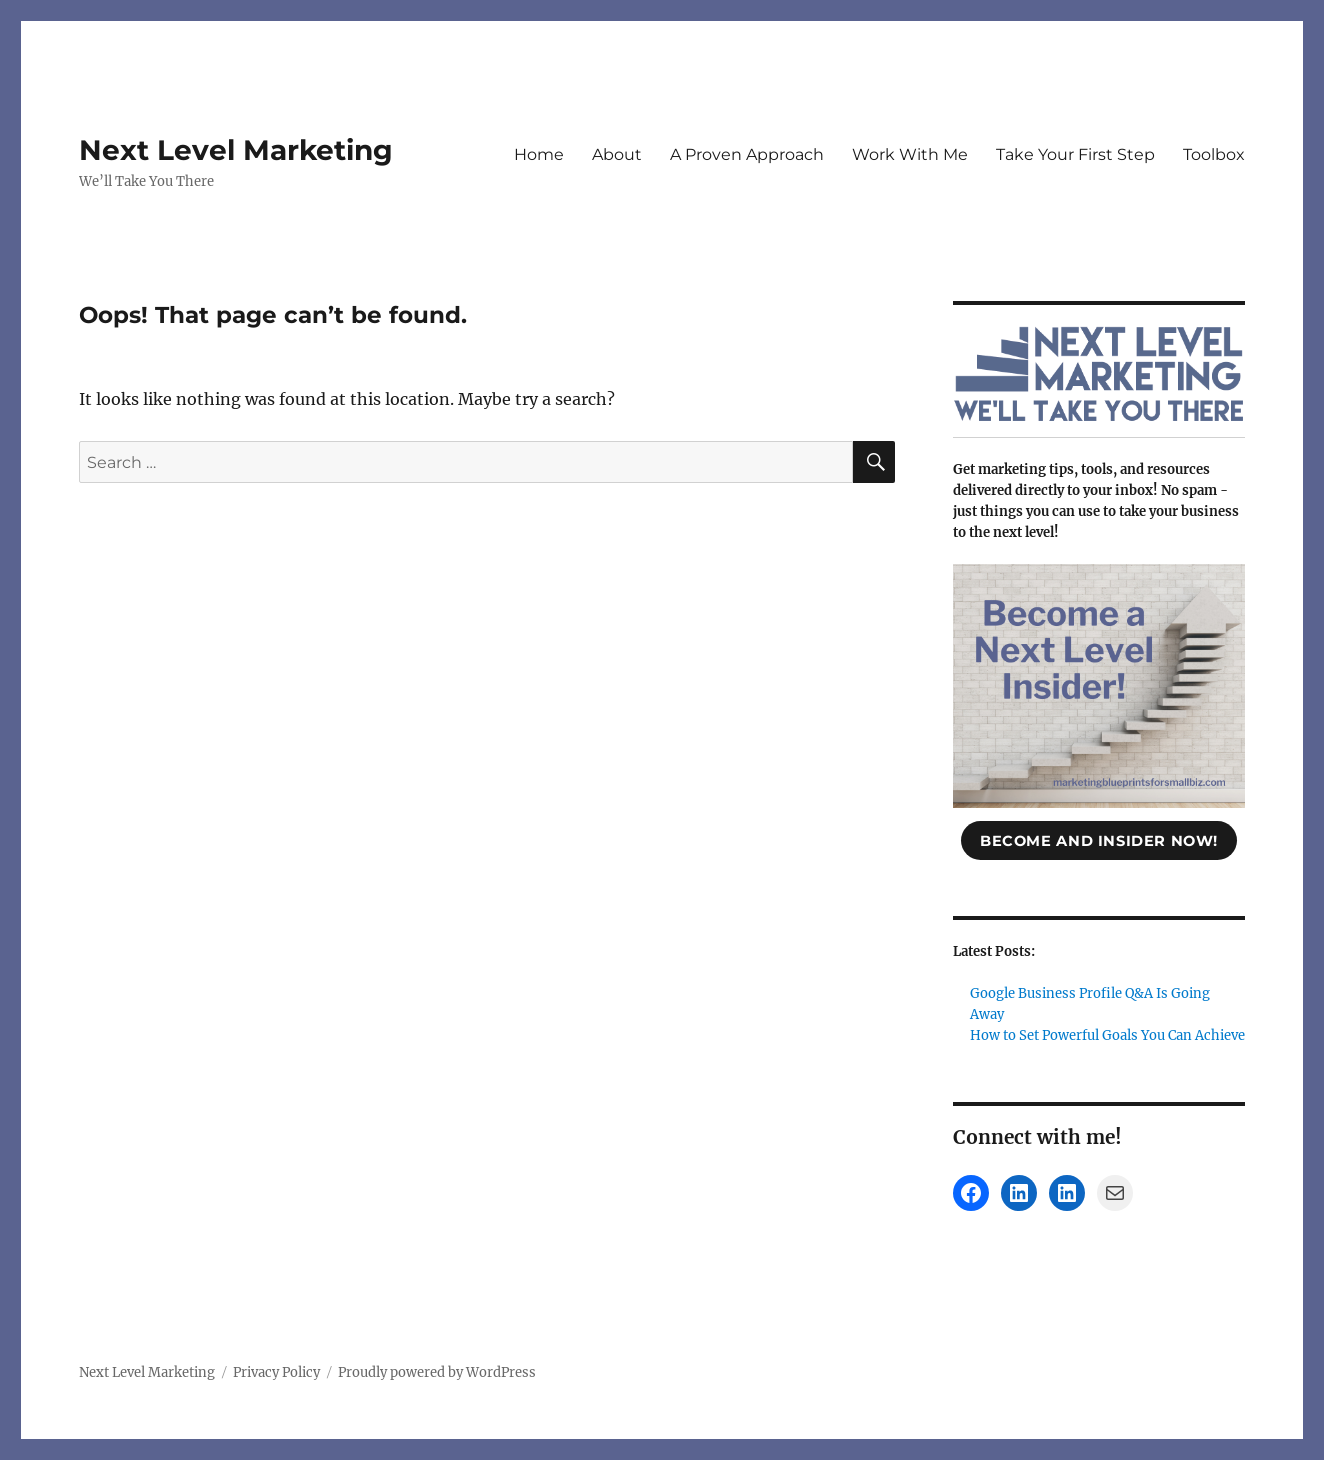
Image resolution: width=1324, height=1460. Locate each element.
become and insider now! (1099, 841)
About (617, 154)
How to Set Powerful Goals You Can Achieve (1107, 1035)
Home (539, 154)
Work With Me (910, 154)
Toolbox (1214, 154)
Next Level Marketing (236, 150)
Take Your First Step (1075, 154)
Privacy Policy (276, 1372)
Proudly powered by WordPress (437, 1372)
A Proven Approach (747, 154)
